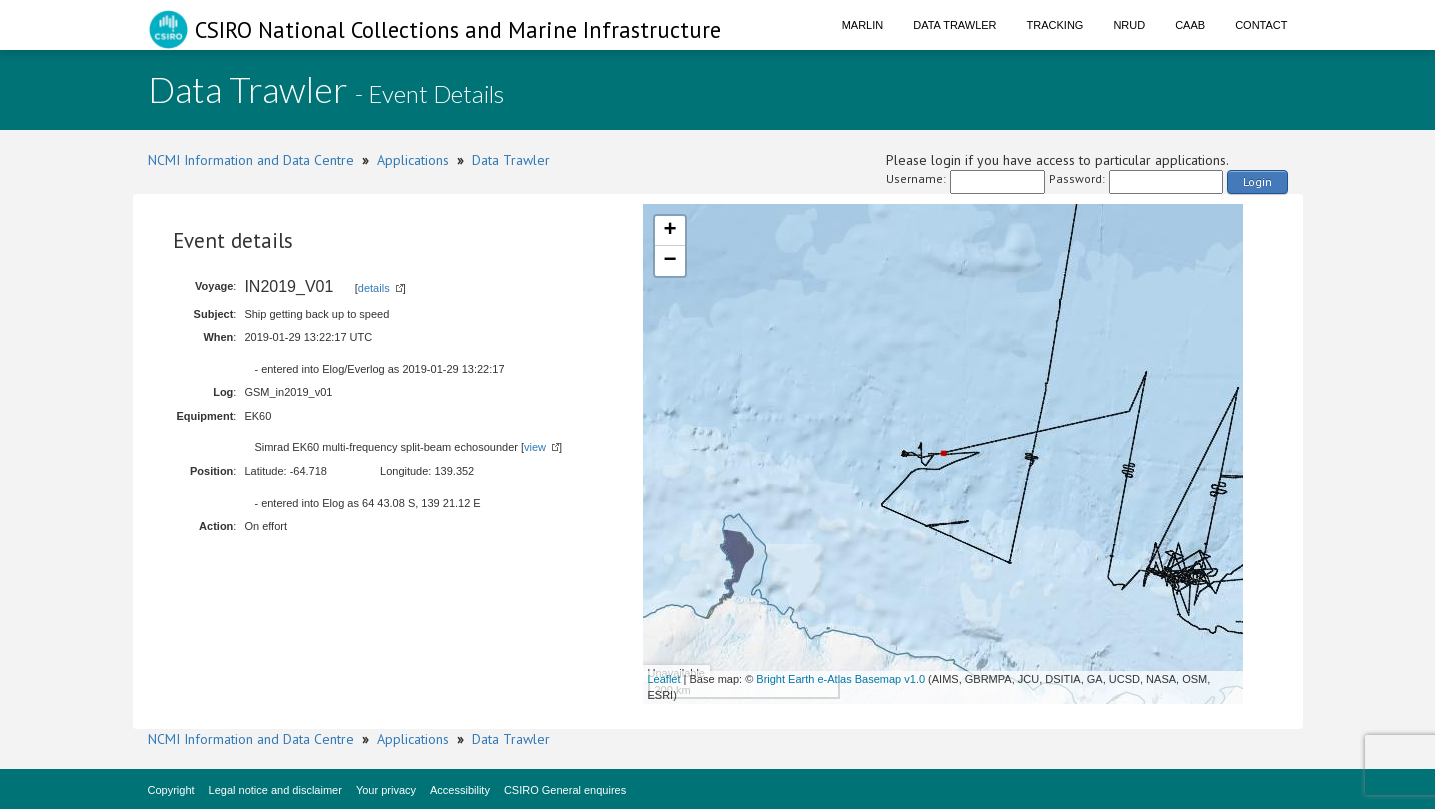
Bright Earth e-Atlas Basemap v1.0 (840, 679)
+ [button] (669, 231)
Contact (1261, 25)
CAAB (1190, 25)
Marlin (863, 25)
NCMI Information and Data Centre (251, 160)
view (535, 447)
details (374, 288)
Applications (413, 160)
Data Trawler (954, 25)
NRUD (1129, 25)
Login (1257, 181)
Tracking (1055, 25)
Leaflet (664, 679)
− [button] (669, 261)
